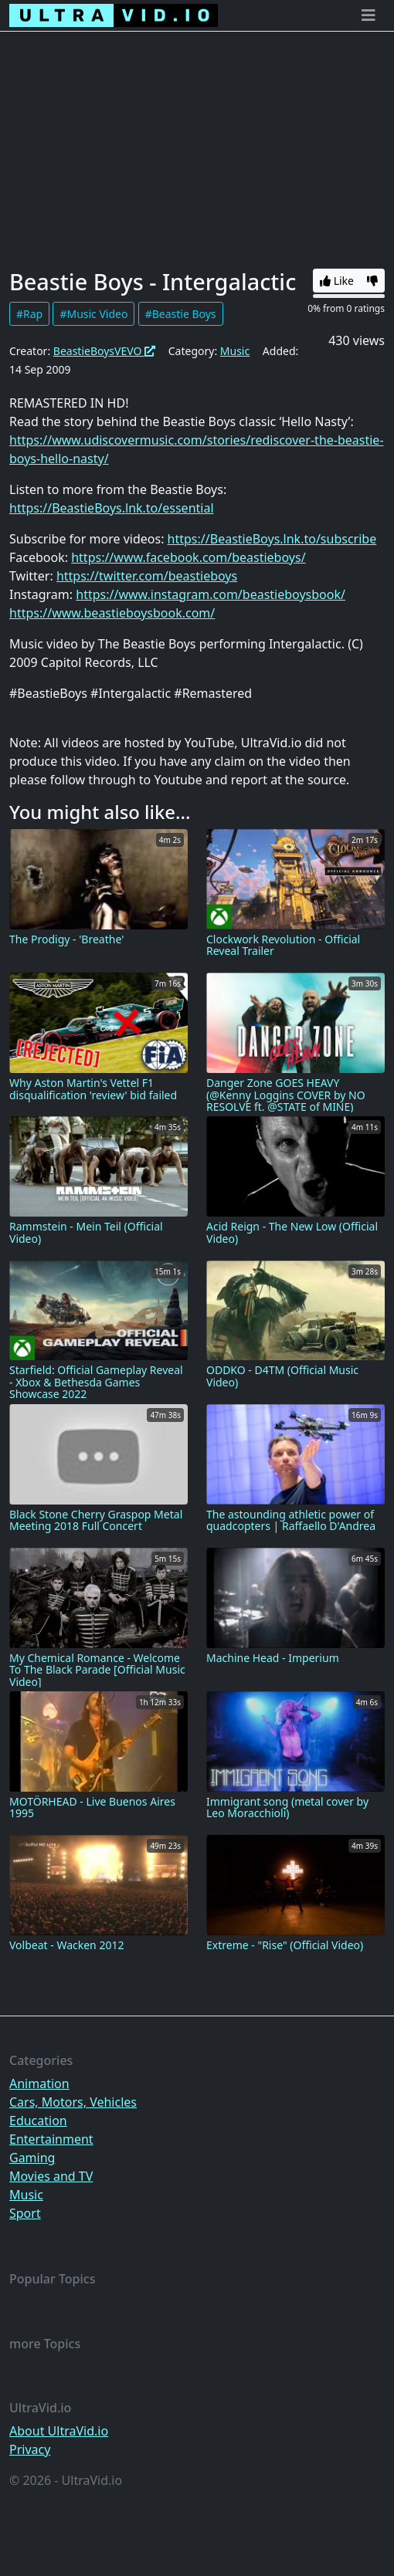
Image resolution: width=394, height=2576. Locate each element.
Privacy (29, 2449)
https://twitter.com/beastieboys (146, 575)
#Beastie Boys (180, 313)
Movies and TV (51, 2176)
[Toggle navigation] (368, 15)
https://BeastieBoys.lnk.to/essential (111, 507)
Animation (39, 2083)
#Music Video (93, 313)
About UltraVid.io (58, 2430)
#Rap (29, 313)
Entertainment (51, 2139)
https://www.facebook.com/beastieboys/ (188, 557)
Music (235, 351)
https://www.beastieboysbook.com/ (112, 612)
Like (337, 280)
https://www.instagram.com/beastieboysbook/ (210, 594)
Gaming (32, 2157)
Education (38, 2120)
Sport (25, 2213)
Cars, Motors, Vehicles (73, 2102)
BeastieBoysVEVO (104, 351)
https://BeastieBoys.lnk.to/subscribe (272, 538)
